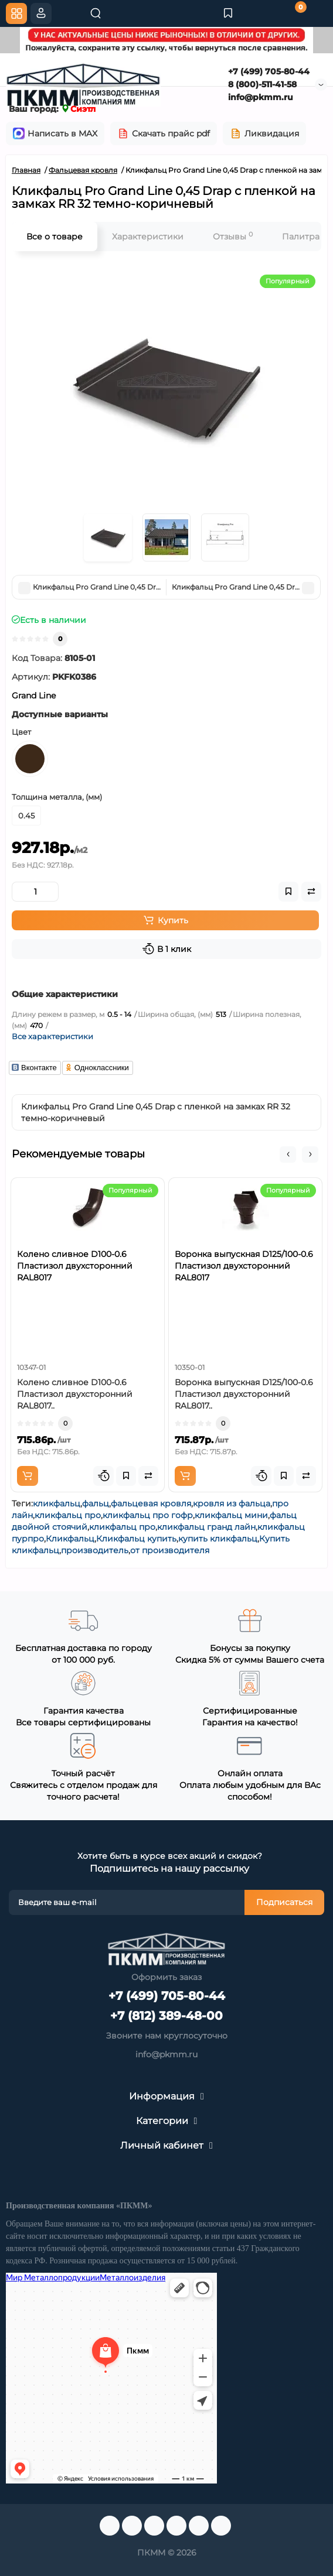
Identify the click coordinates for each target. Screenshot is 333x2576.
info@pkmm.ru (260, 97)
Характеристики (148, 236)
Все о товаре (54, 236)
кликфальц (56, 1503)
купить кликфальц (217, 1538)
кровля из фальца (231, 1503)
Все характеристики (52, 1036)
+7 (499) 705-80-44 (269, 71)
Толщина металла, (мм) (57, 796)
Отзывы (233, 236)
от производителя (169, 1550)
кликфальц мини (231, 1515)
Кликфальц (70, 1538)
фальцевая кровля (151, 1503)
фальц (95, 1503)
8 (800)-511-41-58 (262, 84)
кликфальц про (68, 1515)
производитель (94, 1550)
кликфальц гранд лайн (206, 1527)
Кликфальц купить (136, 1538)
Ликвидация (264, 133)
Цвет (21, 732)
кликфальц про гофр (148, 1515)
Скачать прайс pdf (163, 133)
